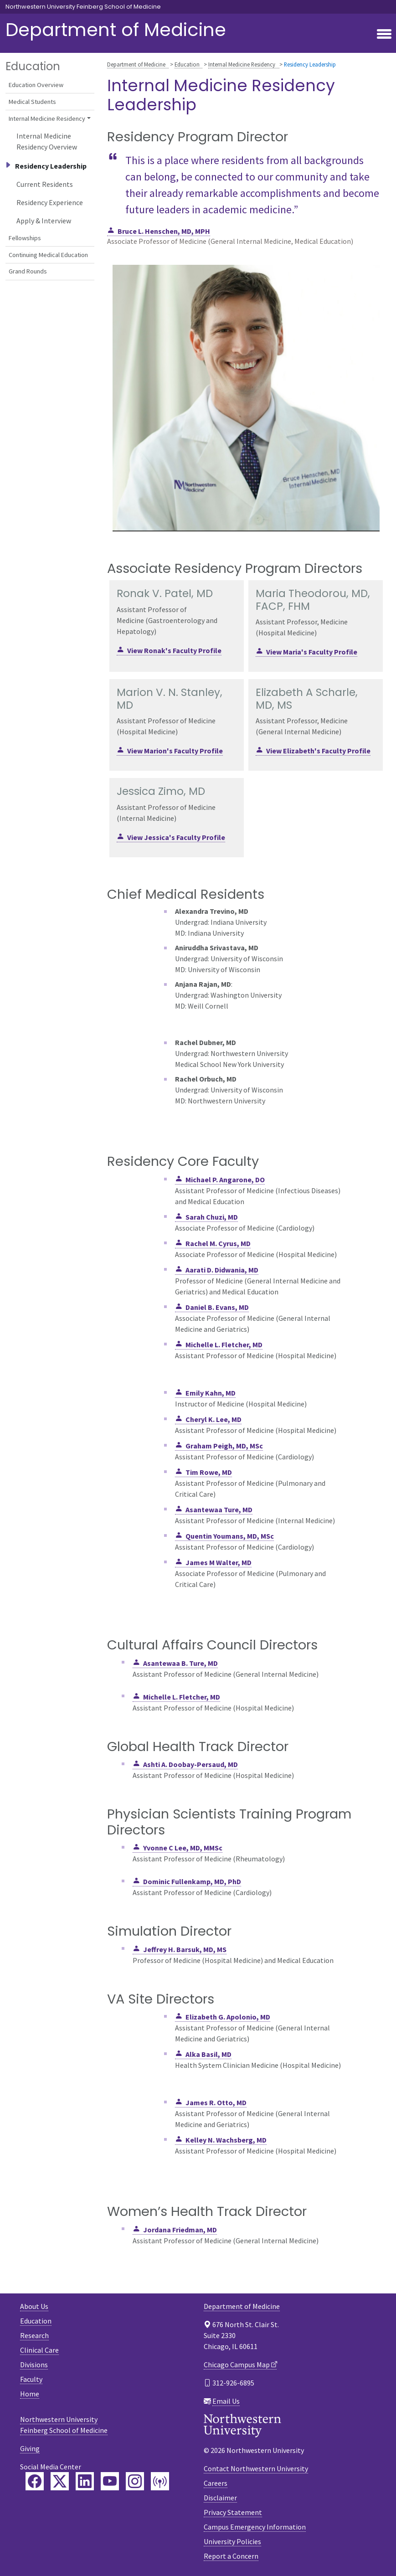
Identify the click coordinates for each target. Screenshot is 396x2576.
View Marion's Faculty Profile (175, 750)
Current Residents (44, 184)
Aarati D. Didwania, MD (221, 1269)
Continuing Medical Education (48, 255)
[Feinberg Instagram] (135, 2481)
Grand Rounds (28, 271)
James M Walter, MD (218, 1562)
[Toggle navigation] (384, 34)
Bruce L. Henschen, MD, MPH (164, 231)
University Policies (232, 2541)
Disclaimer (220, 2497)
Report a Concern (231, 2556)
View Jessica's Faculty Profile (176, 837)
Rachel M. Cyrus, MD (218, 1243)
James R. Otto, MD (216, 2102)
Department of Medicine (115, 30)
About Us (34, 2306)
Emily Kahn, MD (210, 1392)
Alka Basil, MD (208, 2054)
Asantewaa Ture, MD (218, 1509)
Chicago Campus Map (237, 2364)
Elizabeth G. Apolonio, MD (227, 2016)
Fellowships (25, 238)
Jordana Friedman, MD (180, 2229)
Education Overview (36, 85)
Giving (30, 2448)
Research (34, 2335)
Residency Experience (49, 202)
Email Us (226, 2401)
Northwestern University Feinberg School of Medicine (83, 7)
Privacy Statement (233, 2512)
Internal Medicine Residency (242, 64)
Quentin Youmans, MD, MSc (229, 1535)
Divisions (34, 2364)
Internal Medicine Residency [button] (47, 118)
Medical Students (32, 102)
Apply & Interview (43, 220)
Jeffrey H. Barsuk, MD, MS (184, 1949)
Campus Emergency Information (255, 2526)
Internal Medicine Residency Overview (46, 141)
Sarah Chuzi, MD (211, 1216)
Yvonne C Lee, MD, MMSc (182, 1847)
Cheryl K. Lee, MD (213, 1419)
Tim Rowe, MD (208, 1472)
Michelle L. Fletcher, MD (223, 1344)
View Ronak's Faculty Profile (174, 650)
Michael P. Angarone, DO (225, 1179)
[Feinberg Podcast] (160, 2481)
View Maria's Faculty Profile (311, 651)
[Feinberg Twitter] (60, 2481)
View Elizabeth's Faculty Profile (318, 750)
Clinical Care (39, 2349)
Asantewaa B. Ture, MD (180, 1663)
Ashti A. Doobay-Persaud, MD (190, 1764)
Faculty (31, 2379)
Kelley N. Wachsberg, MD (226, 2139)
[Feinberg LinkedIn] (85, 2481)
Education (187, 64)
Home (29, 2393)
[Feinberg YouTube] (110, 2481)
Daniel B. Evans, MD (217, 1307)
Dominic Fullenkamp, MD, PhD (192, 1881)
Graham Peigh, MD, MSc (224, 1445)
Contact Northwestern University (256, 2468)
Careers (215, 2483)
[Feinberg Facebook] (35, 2481)
